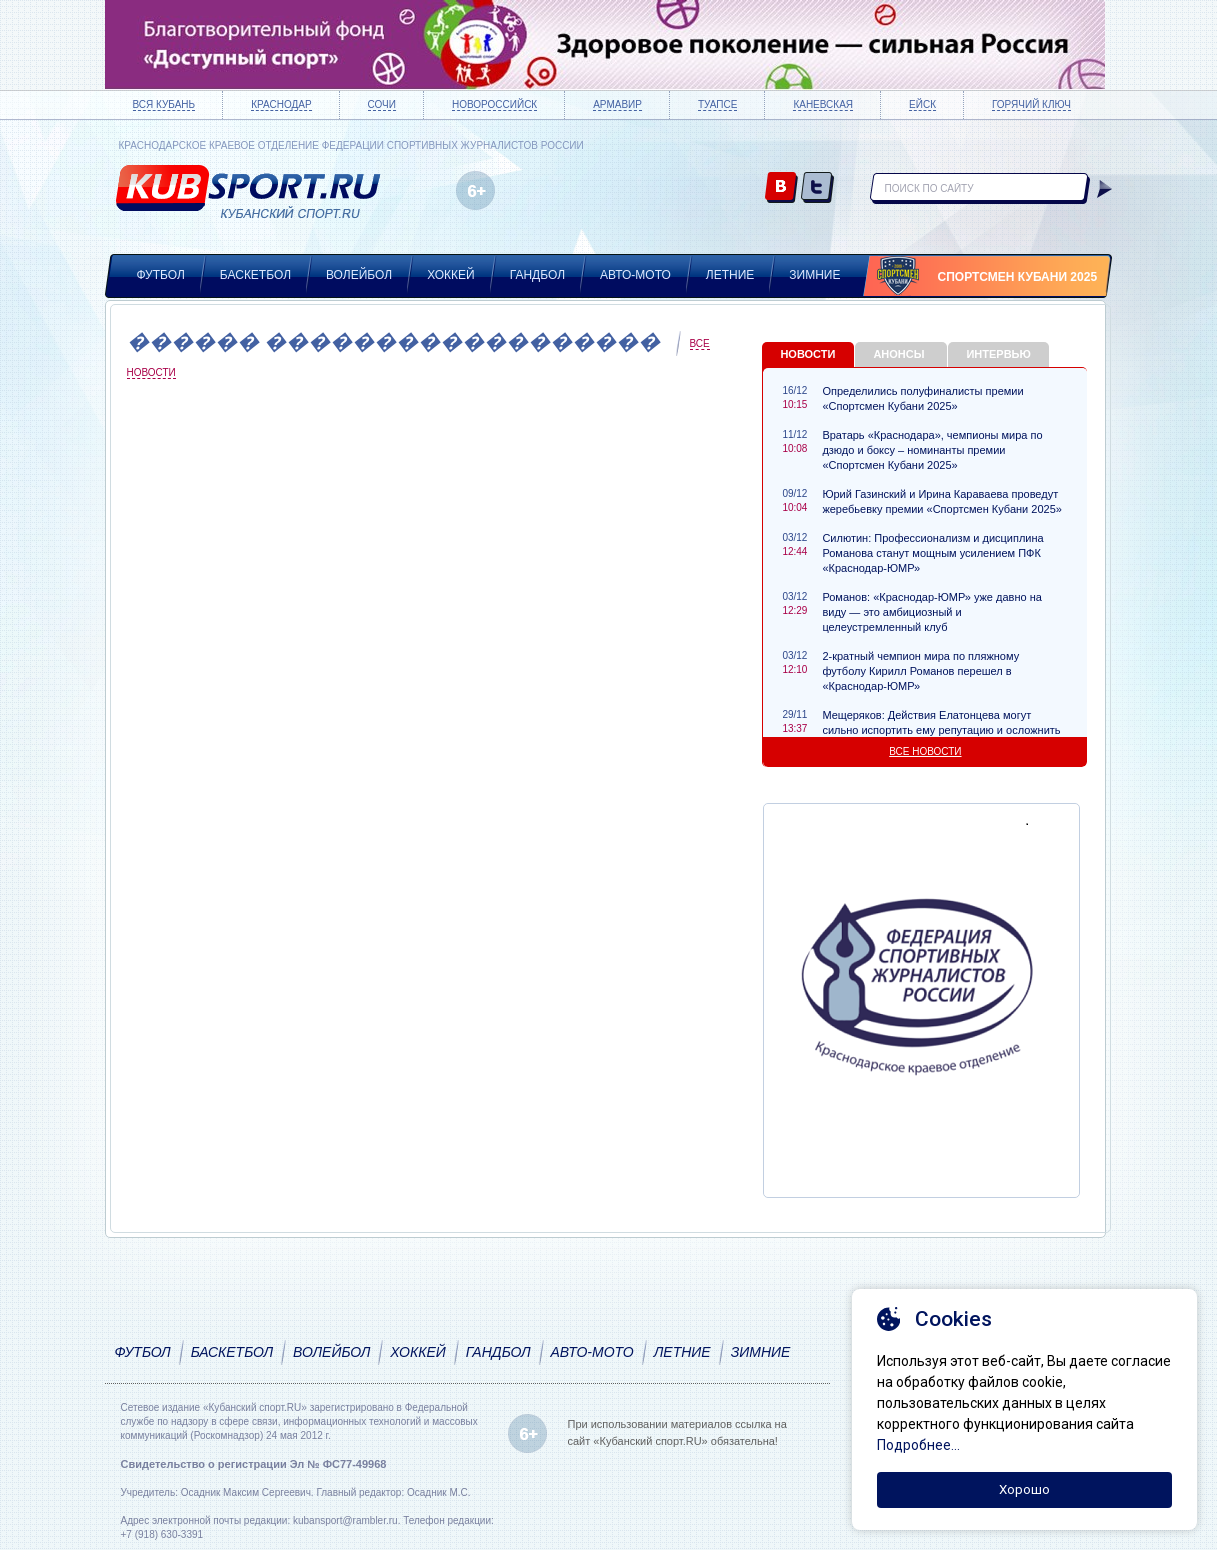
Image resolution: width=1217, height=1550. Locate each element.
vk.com (781, 188)
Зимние (814, 275)
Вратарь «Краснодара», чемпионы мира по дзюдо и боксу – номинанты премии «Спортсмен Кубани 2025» (932, 450)
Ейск (922, 104)
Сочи (382, 104)
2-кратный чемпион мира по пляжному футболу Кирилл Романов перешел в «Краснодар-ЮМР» (920, 671)
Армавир (617, 104)
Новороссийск (494, 104)
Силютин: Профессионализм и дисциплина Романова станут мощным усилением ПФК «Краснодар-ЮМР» (932, 553)
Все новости (925, 751)
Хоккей (451, 275)
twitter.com (817, 188)
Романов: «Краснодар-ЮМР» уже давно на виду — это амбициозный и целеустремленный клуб (931, 612)
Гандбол (537, 275)
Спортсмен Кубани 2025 (1018, 277)
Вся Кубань (164, 104)
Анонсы (898, 354)
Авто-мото (635, 275)
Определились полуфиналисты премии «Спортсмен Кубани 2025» (922, 398)
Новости (807, 354)
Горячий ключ (1031, 104)
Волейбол (359, 275)
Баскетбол (255, 275)
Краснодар (281, 104)
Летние (730, 275)
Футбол (161, 275)
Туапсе (717, 104)
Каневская (823, 104)
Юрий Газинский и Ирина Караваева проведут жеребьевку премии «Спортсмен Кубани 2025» (941, 501)
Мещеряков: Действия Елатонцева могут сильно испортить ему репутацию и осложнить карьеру (941, 730)
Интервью (998, 354)
